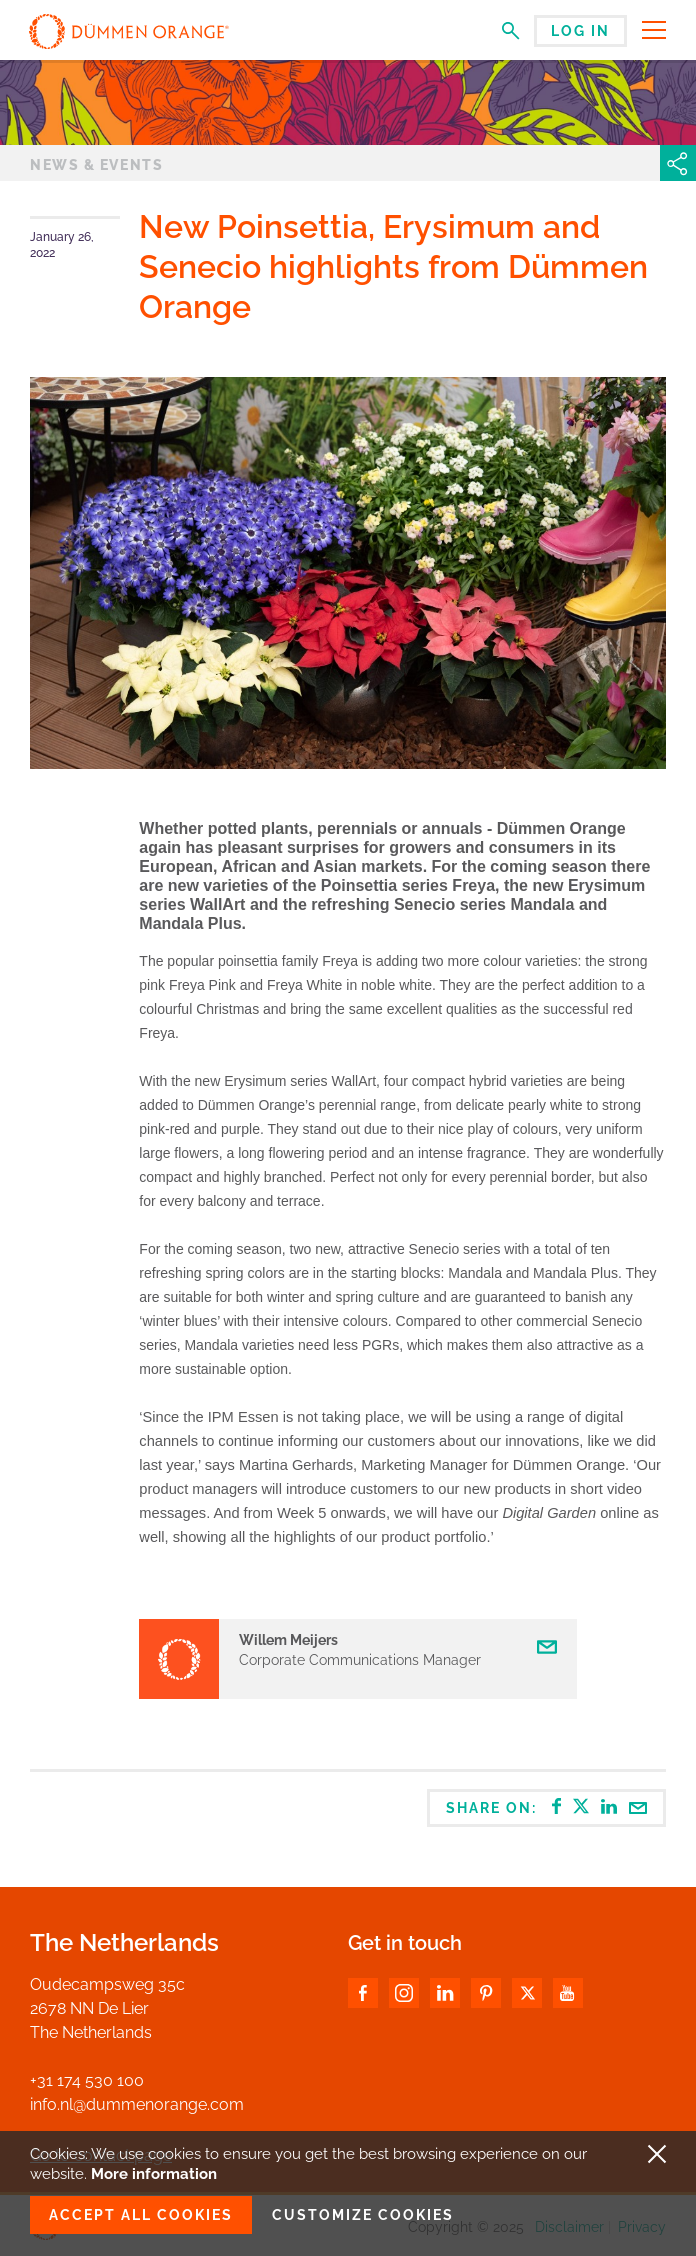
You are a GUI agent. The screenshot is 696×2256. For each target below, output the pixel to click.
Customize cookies (363, 2215)
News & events (96, 165)
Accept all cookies (141, 2215)
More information (154, 2174)
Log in (580, 31)
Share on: (547, 1807)
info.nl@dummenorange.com (137, 2104)
